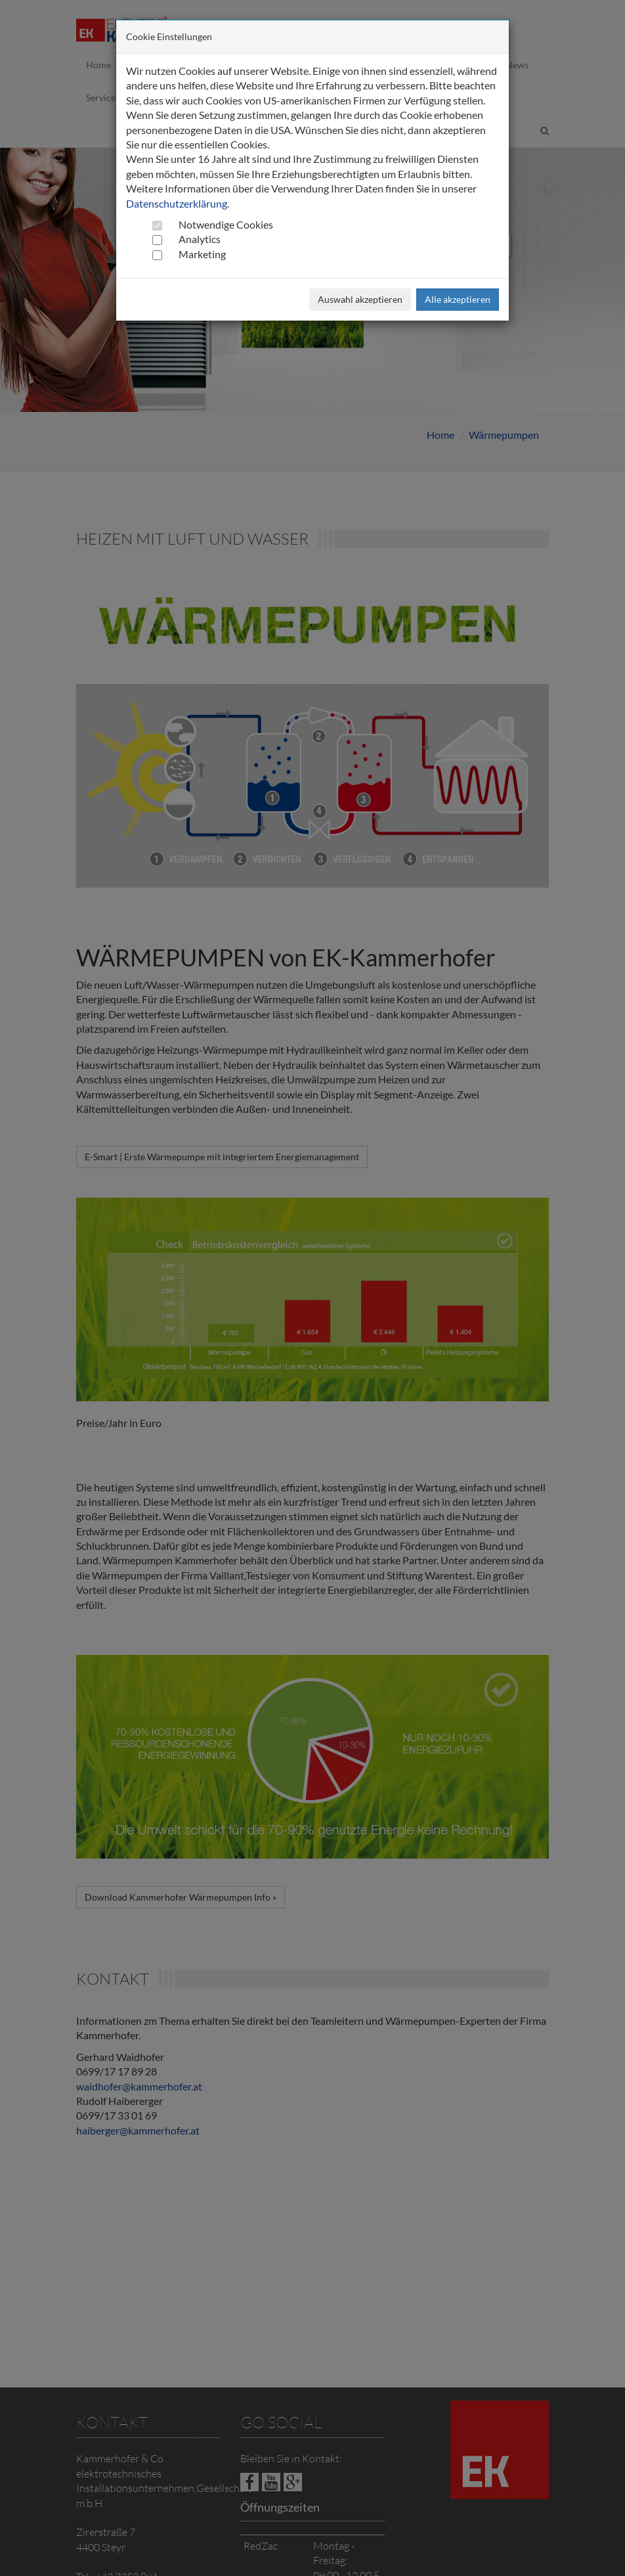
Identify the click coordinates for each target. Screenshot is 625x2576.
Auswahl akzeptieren (360, 299)
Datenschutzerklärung (176, 203)
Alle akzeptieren (457, 299)
